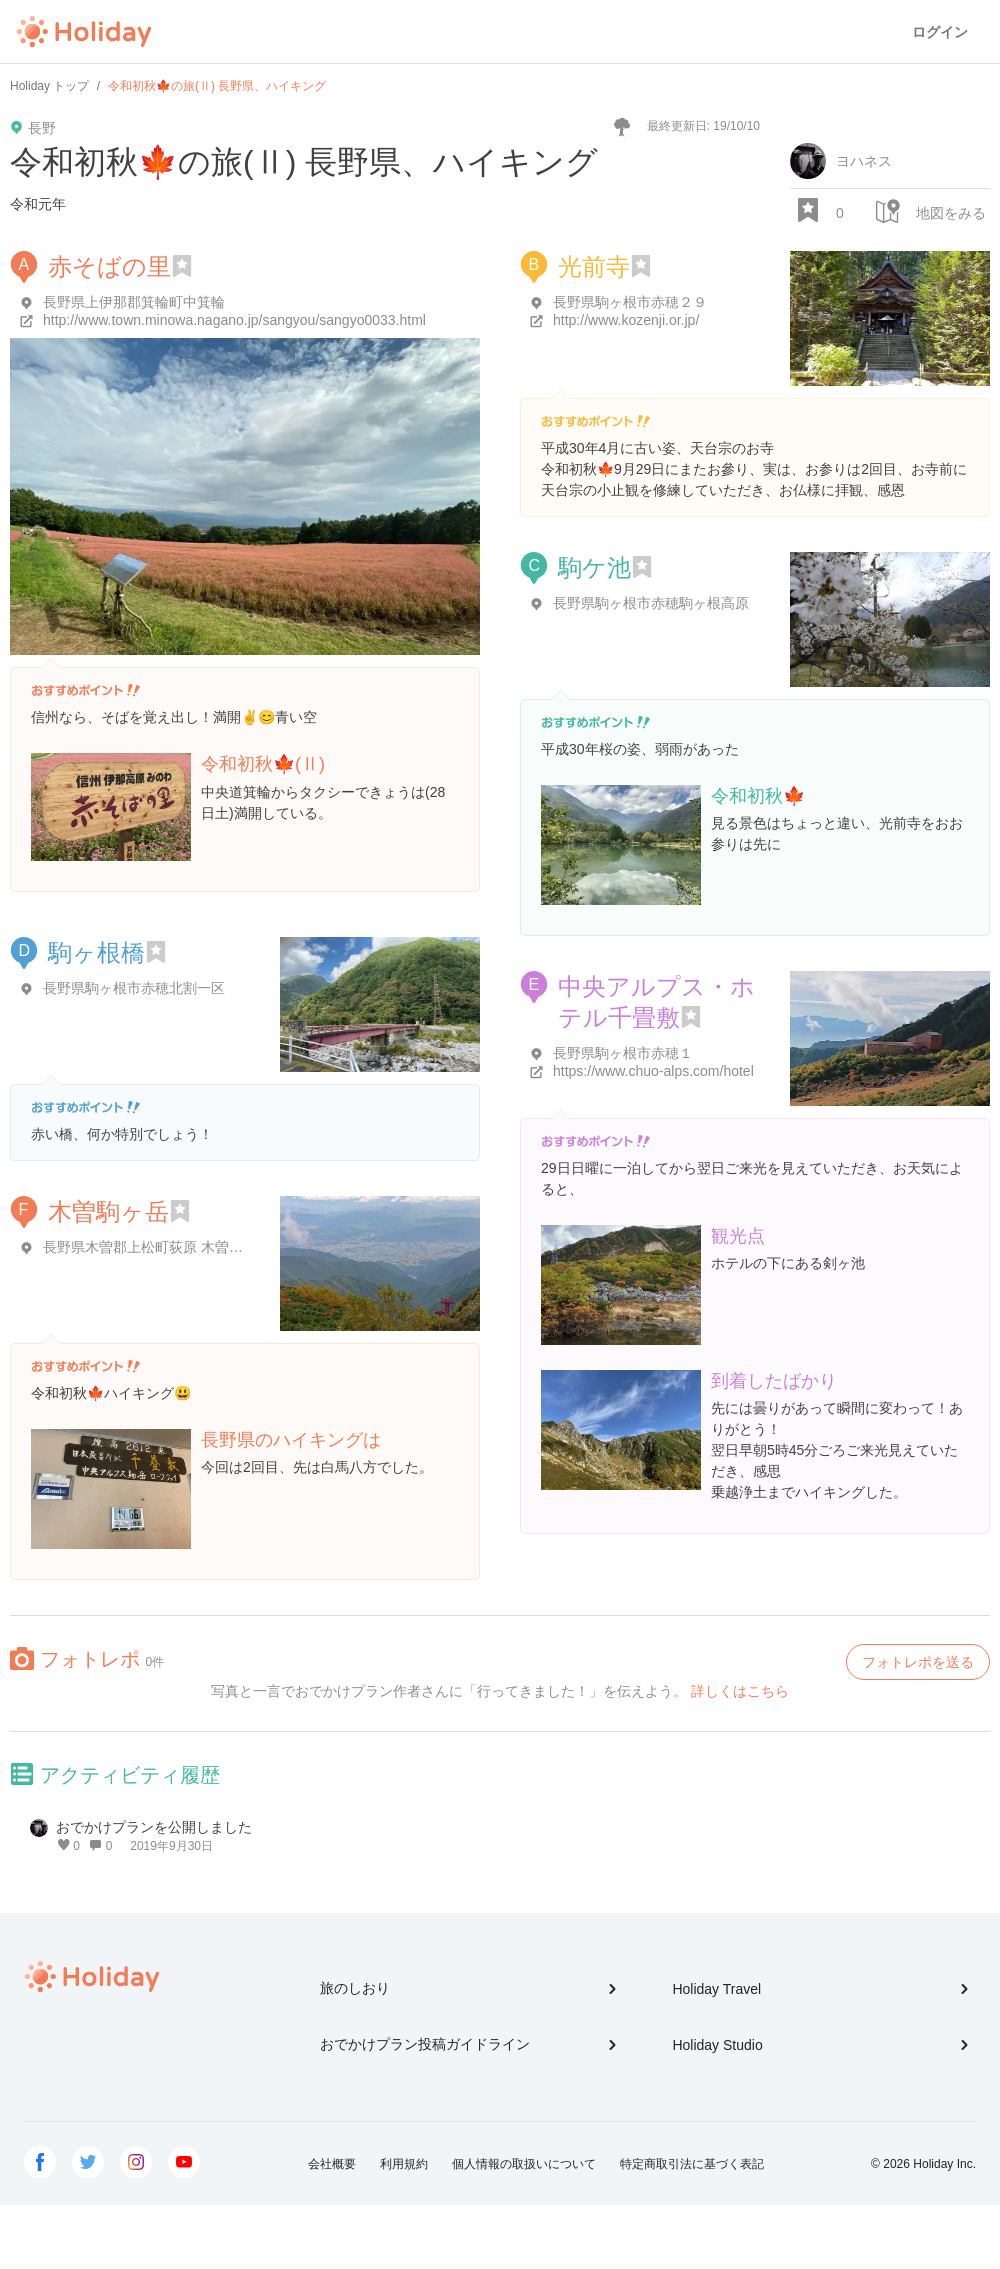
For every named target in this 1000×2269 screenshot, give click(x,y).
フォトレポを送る (918, 1662)
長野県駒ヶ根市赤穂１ (623, 1053)
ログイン (940, 32)
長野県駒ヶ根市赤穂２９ (630, 302)
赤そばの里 (109, 266)
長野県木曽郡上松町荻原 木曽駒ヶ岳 (157, 1247)
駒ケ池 (594, 567)
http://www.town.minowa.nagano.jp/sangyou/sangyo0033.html (234, 320)
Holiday (84, 32)
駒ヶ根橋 (96, 952)
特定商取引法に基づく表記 (692, 2164)
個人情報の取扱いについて (524, 2164)
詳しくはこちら (740, 1691)
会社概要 (332, 2164)
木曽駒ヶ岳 (108, 1211)
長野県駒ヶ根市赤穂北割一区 (134, 988)
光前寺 (594, 266)
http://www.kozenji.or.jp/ (626, 320)
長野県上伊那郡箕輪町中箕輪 (134, 302)
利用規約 (404, 2164)
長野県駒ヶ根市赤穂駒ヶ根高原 (651, 603)
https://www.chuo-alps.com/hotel (653, 1071)
